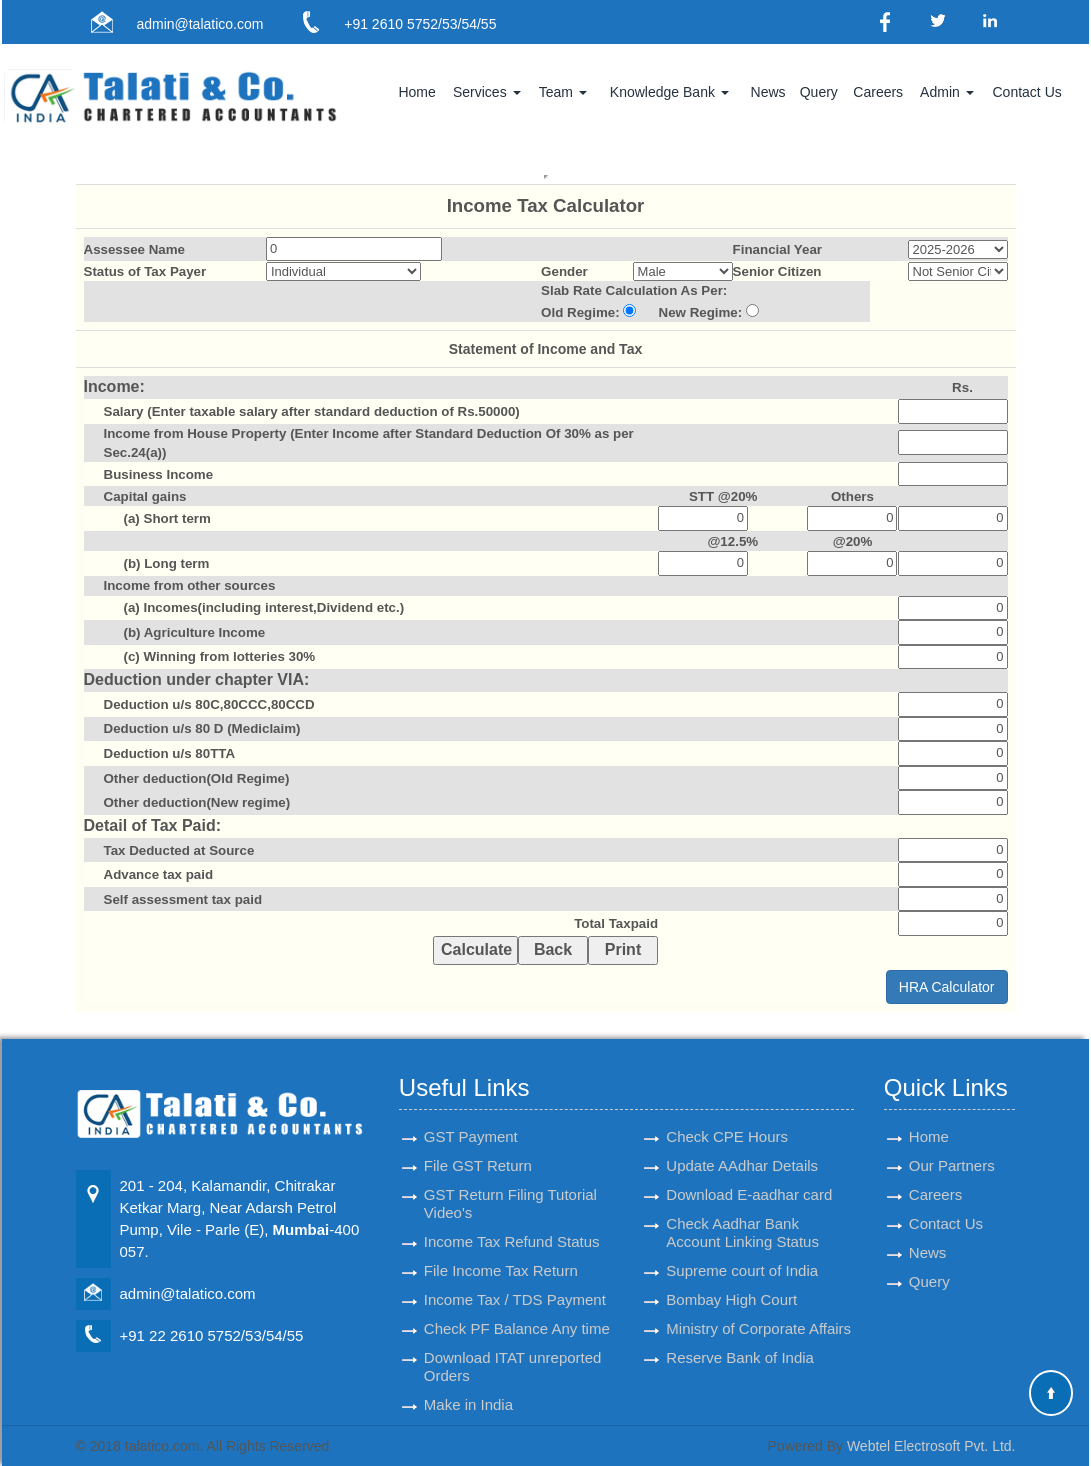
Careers (878, 92)
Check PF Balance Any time (517, 1310)
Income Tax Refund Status (512, 1223)
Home (416, 92)
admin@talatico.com (199, 24)
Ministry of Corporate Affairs (758, 1310)
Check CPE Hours (727, 1118)
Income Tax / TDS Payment (515, 1281)
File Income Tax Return (501, 1252)
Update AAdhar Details (742, 1147)
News (768, 92)
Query (819, 92)
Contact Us (1027, 92)
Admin (947, 92)
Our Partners (952, 1147)
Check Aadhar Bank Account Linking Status (742, 1214)
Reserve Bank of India (740, 1339)
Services (487, 92)
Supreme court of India (742, 1252)
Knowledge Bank (669, 92)
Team (563, 92)
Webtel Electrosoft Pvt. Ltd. (931, 1446)
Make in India (468, 1386)
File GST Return (478, 1147)
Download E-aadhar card (749, 1176)
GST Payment (471, 1118)
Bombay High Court (731, 1281)
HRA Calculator (947, 987)
